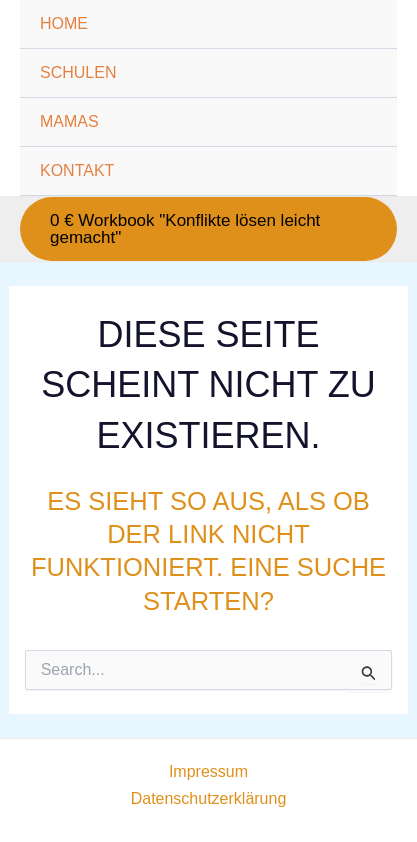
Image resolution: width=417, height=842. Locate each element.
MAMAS (69, 121)
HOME (64, 23)
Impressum (208, 771)
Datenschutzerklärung (209, 798)
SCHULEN (78, 72)
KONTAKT (77, 170)
